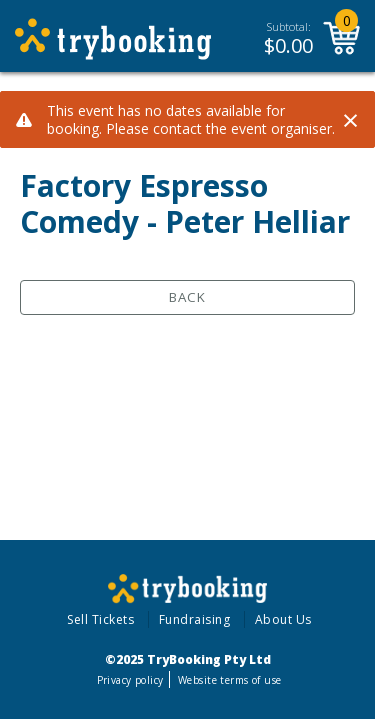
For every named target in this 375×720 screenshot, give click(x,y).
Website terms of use (229, 680)
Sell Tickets (100, 619)
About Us (283, 619)
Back (187, 297)
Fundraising (195, 619)
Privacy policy (130, 680)
